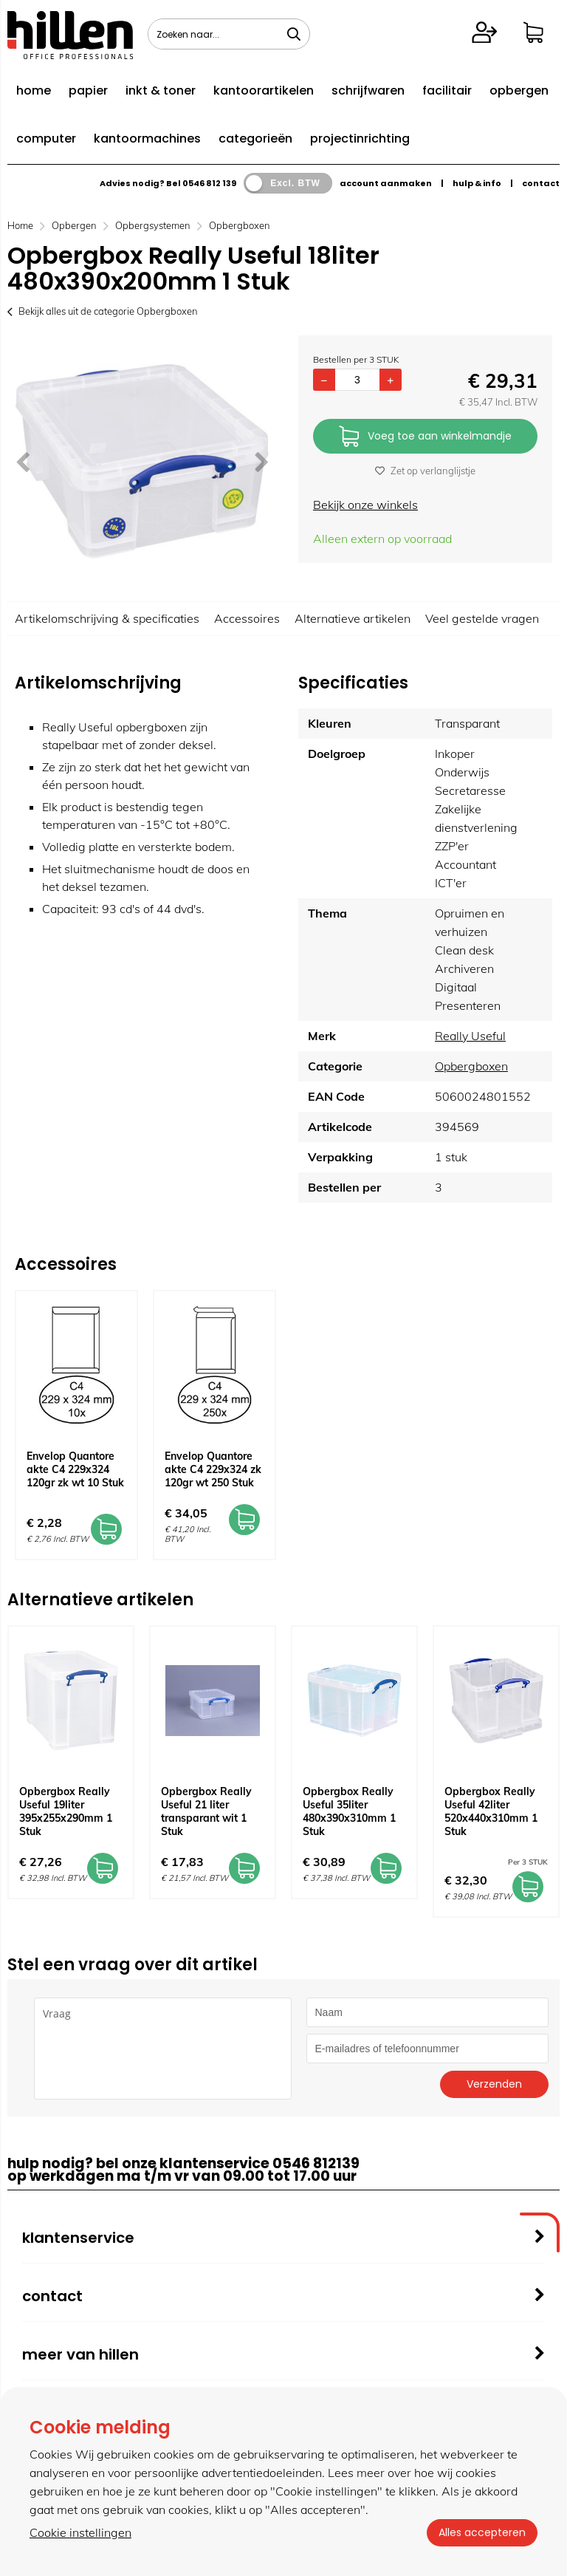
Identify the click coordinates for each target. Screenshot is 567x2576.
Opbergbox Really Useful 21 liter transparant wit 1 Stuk (206, 1811)
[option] (141, 461)
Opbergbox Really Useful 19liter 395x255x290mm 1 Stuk (65, 1811)
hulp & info (477, 183)
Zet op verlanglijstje (425, 470)
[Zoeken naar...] (294, 34)
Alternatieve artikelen (352, 618)
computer (46, 138)
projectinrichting (360, 138)
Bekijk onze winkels (365, 504)
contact (541, 183)
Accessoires (247, 618)
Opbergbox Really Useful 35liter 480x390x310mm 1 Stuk (349, 1811)
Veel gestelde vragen (482, 618)
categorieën (255, 138)
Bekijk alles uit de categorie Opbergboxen (102, 311)
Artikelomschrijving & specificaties (107, 618)
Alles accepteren (482, 2532)
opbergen (519, 90)
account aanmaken (386, 183)
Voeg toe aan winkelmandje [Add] (425, 437)
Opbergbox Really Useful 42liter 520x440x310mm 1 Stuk (490, 1811)
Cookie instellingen (80, 2532)
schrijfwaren (368, 90)
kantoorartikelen (263, 90)
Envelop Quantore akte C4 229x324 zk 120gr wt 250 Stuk (213, 1469)
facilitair (447, 90)
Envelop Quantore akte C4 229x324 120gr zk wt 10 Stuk (75, 1469)
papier (88, 90)
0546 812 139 (209, 183)
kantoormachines (147, 138)
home (33, 90)
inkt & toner (161, 90)
